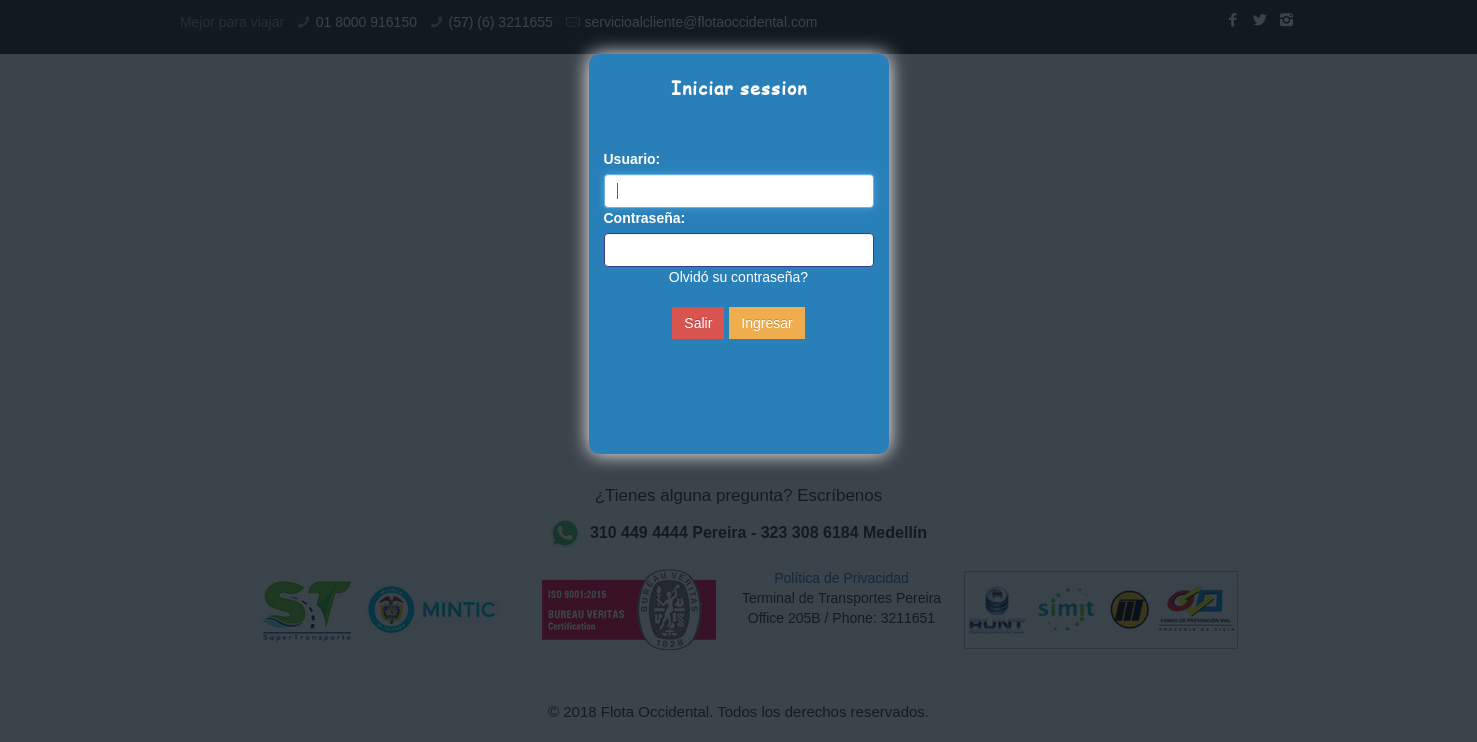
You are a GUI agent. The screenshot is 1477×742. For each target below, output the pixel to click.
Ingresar (766, 323)
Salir (698, 323)
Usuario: (632, 159)
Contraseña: (645, 218)
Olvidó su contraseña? (738, 277)
